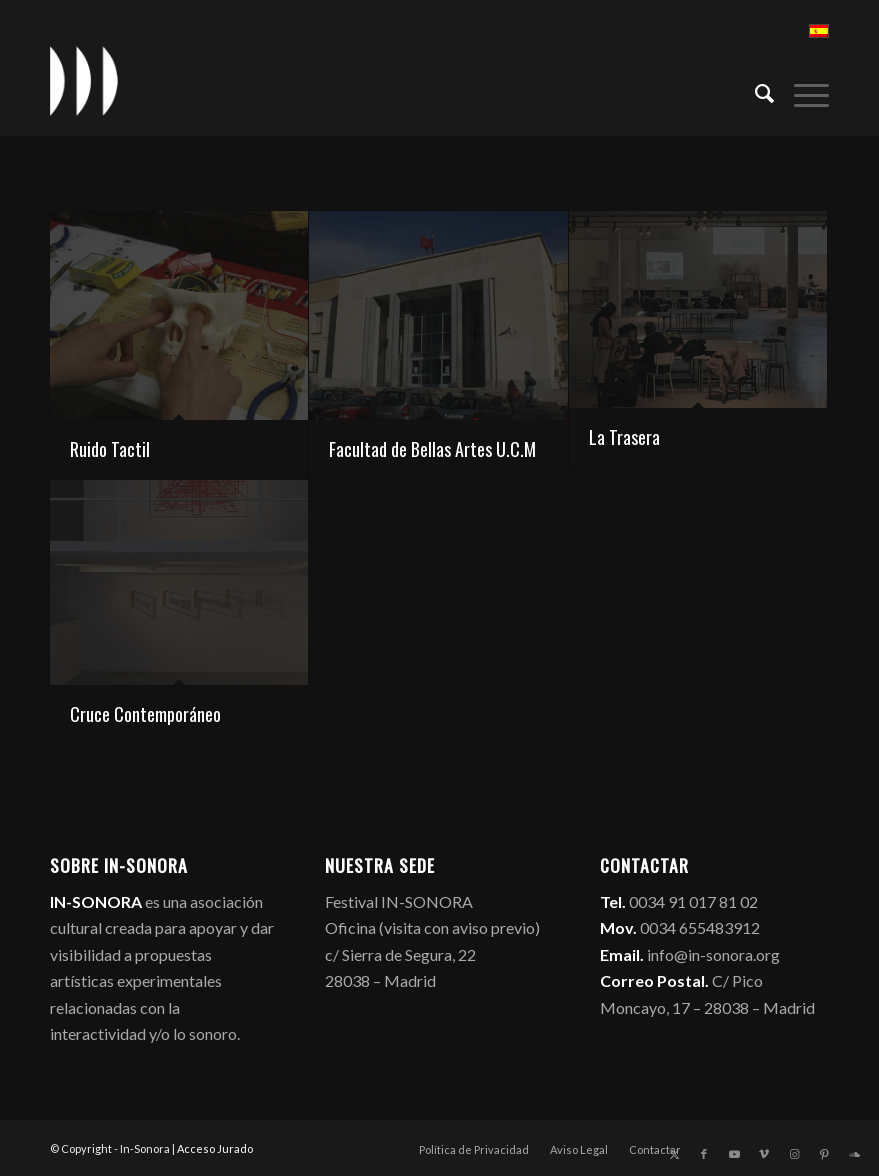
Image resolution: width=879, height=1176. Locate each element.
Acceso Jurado (215, 1148)
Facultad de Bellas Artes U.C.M (432, 449)
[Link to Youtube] (734, 1154)
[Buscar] (754, 91)
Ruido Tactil (110, 449)
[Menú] (801, 91)
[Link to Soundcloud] (854, 1154)
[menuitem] (754, 91)
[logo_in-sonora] (84, 81)
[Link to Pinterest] (824, 1154)
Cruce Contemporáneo (145, 714)
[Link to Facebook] (704, 1154)
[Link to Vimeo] (764, 1154)
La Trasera (624, 437)
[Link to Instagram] (794, 1154)
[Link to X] (674, 1154)
